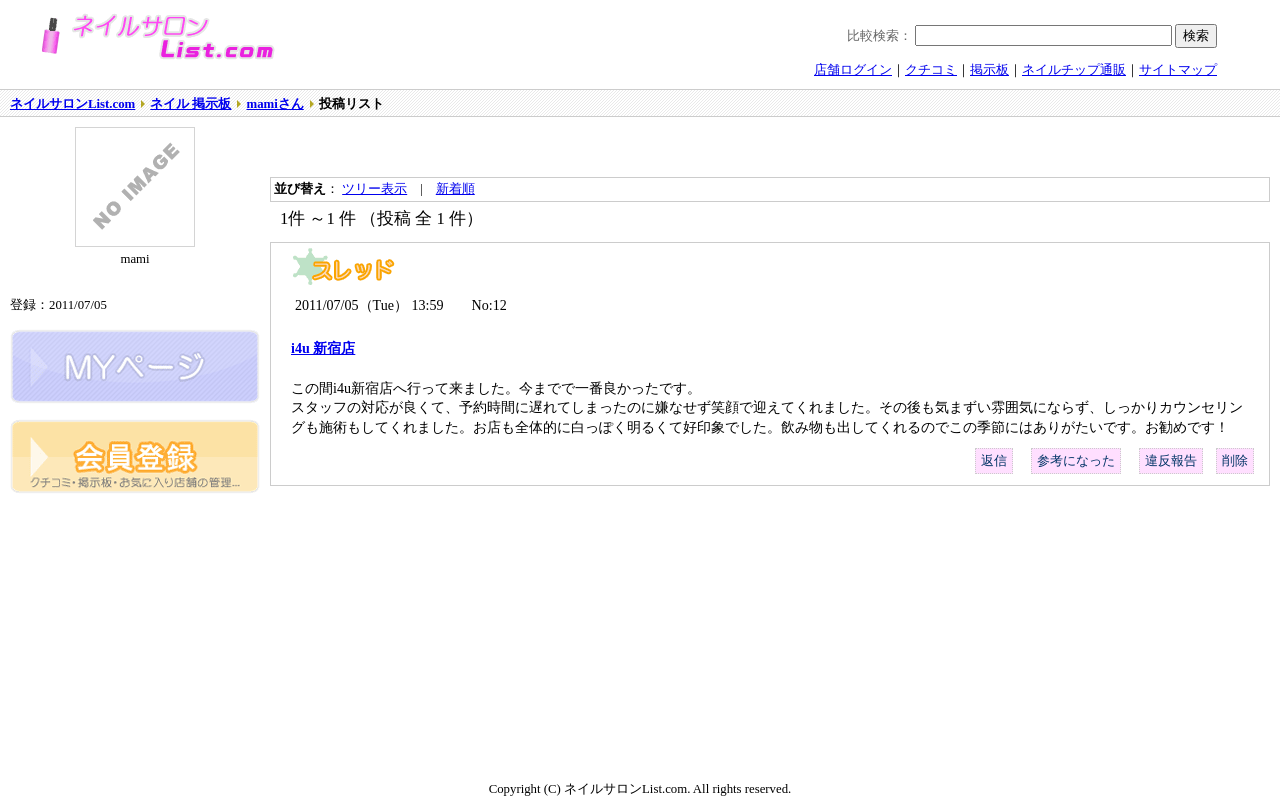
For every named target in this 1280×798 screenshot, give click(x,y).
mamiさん (274, 104)
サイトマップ (1178, 70)
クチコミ (931, 70)
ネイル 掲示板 (190, 104)
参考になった (1076, 461)
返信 (994, 461)
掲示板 (989, 70)
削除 (1235, 461)
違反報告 (1171, 461)
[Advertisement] (504, 147)
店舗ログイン (853, 70)
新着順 (455, 189)
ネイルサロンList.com (72, 104)
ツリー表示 (374, 189)
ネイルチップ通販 (1074, 70)
